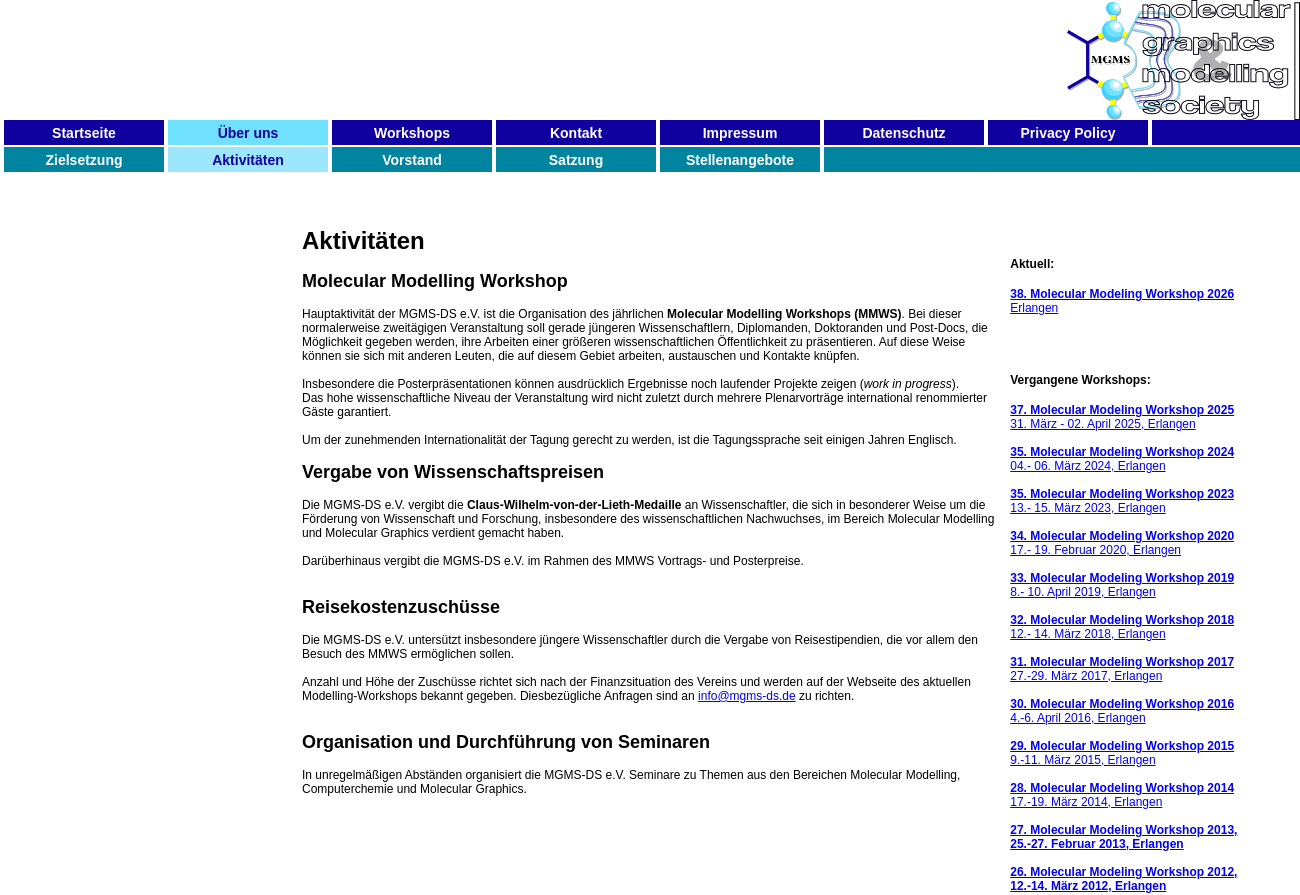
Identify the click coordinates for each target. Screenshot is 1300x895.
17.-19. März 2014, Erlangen (1122, 795)
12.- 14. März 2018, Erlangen (1122, 627)
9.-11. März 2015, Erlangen (1122, 753)
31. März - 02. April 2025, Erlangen (1122, 417)
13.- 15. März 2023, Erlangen (1122, 501)
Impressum (740, 133)
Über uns (248, 133)
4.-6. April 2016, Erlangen (1122, 711)
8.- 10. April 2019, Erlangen (1122, 585)
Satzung (576, 160)
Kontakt (576, 133)
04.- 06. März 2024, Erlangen (1122, 459)
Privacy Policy (1068, 133)
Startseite (84, 133)
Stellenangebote (740, 160)
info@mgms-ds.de (747, 696)
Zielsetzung (83, 160)
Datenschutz (903, 133)
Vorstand (412, 160)
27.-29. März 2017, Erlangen (1122, 669)
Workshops (412, 133)
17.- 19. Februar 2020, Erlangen (1122, 543)
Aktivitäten (248, 160)
